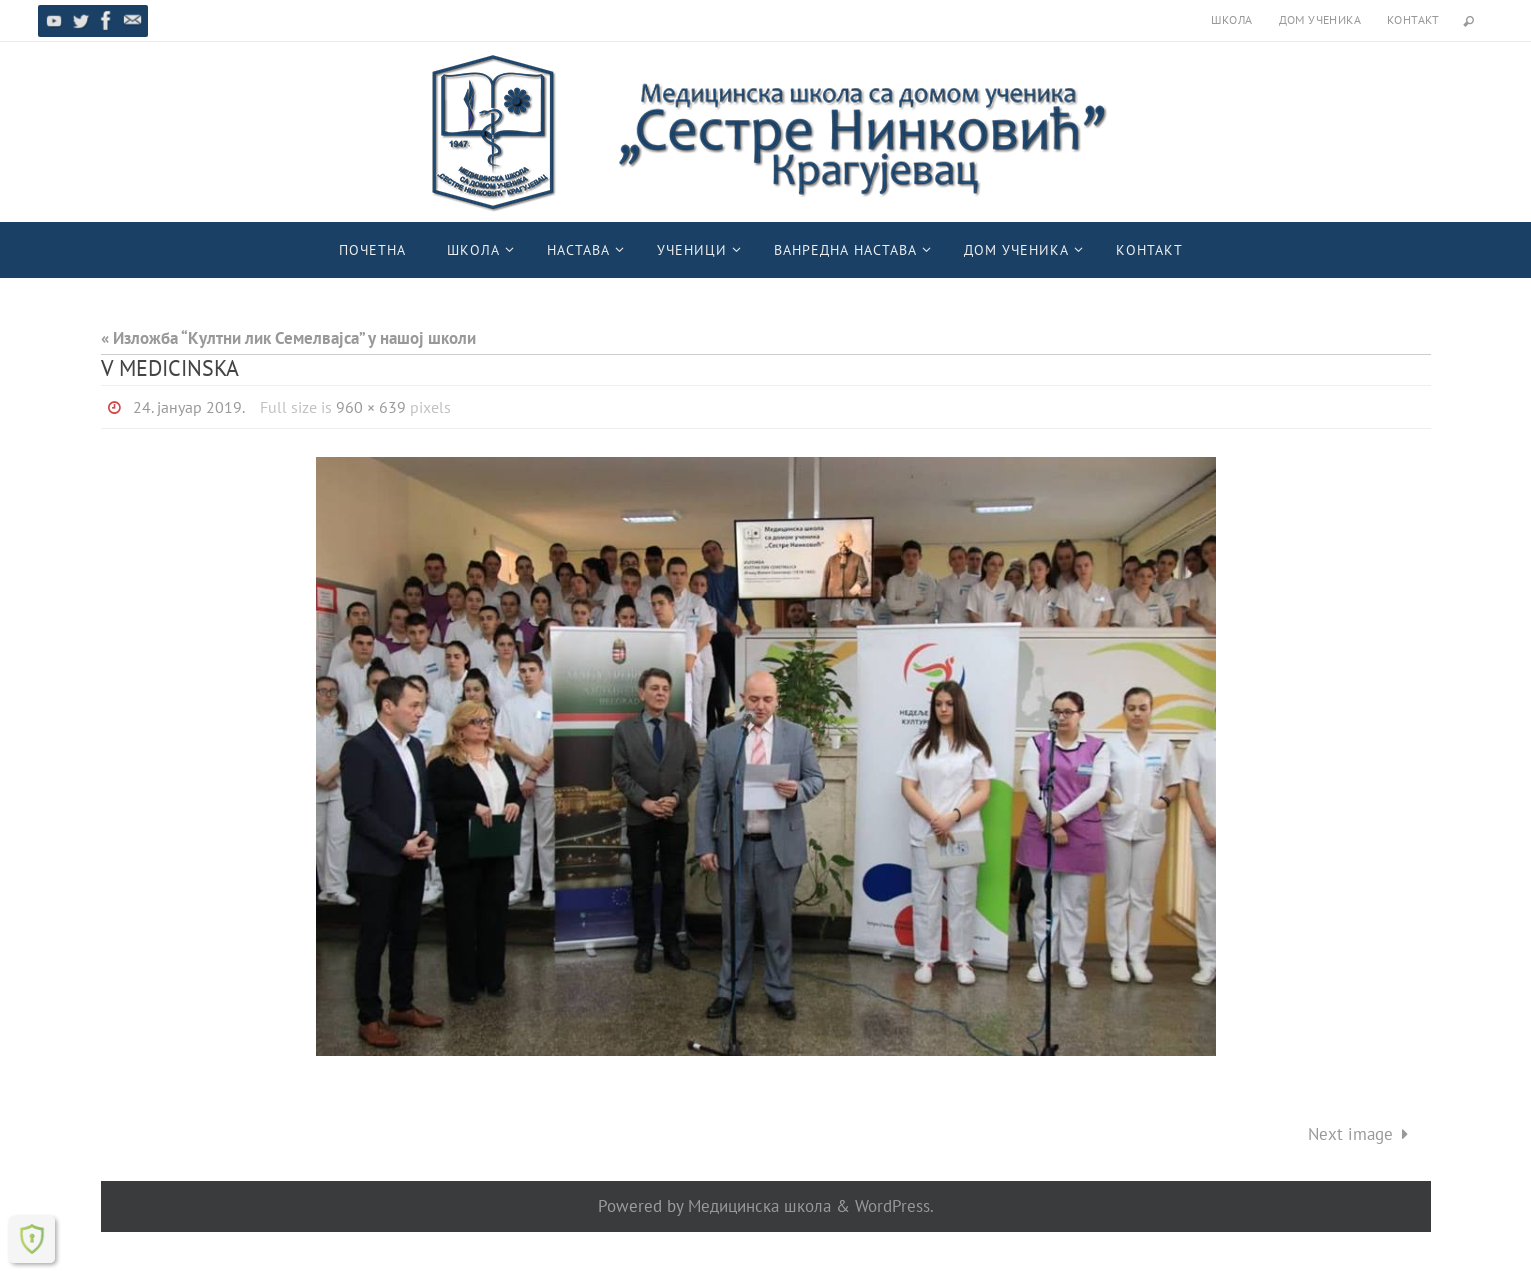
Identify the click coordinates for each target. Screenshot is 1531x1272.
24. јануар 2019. (189, 407)
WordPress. (894, 1206)
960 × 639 (371, 407)
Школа (1232, 19)
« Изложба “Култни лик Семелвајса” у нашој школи (288, 338)
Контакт (1413, 19)
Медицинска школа (759, 1206)
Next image (1362, 1134)
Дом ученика (1320, 19)
